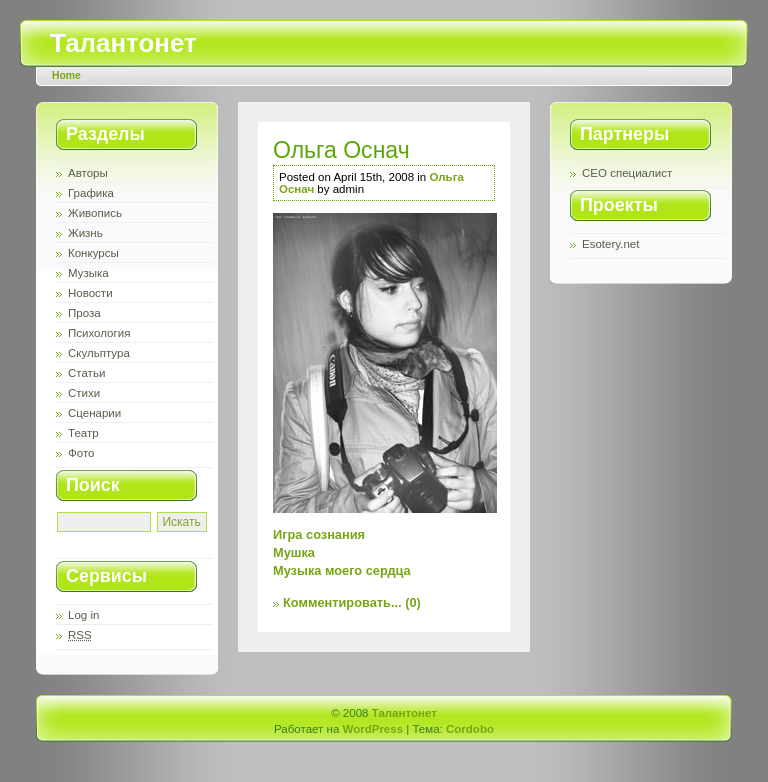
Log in (83, 615)
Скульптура (99, 353)
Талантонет (123, 43)
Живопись (95, 213)
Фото (81, 453)
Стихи (84, 393)
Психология (99, 333)
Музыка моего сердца (342, 570)
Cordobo (470, 729)
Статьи (86, 373)
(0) (413, 602)
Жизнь (85, 233)
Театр (83, 433)
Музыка (88, 273)
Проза (84, 313)
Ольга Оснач (341, 150)
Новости (90, 293)
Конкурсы (93, 253)
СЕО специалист (627, 173)
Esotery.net (610, 244)
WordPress (373, 729)
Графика (91, 193)
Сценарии (94, 413)
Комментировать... (342, 602)
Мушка (294, 552)
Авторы (88, 173)
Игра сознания (319, 534)
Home (66, 75)
